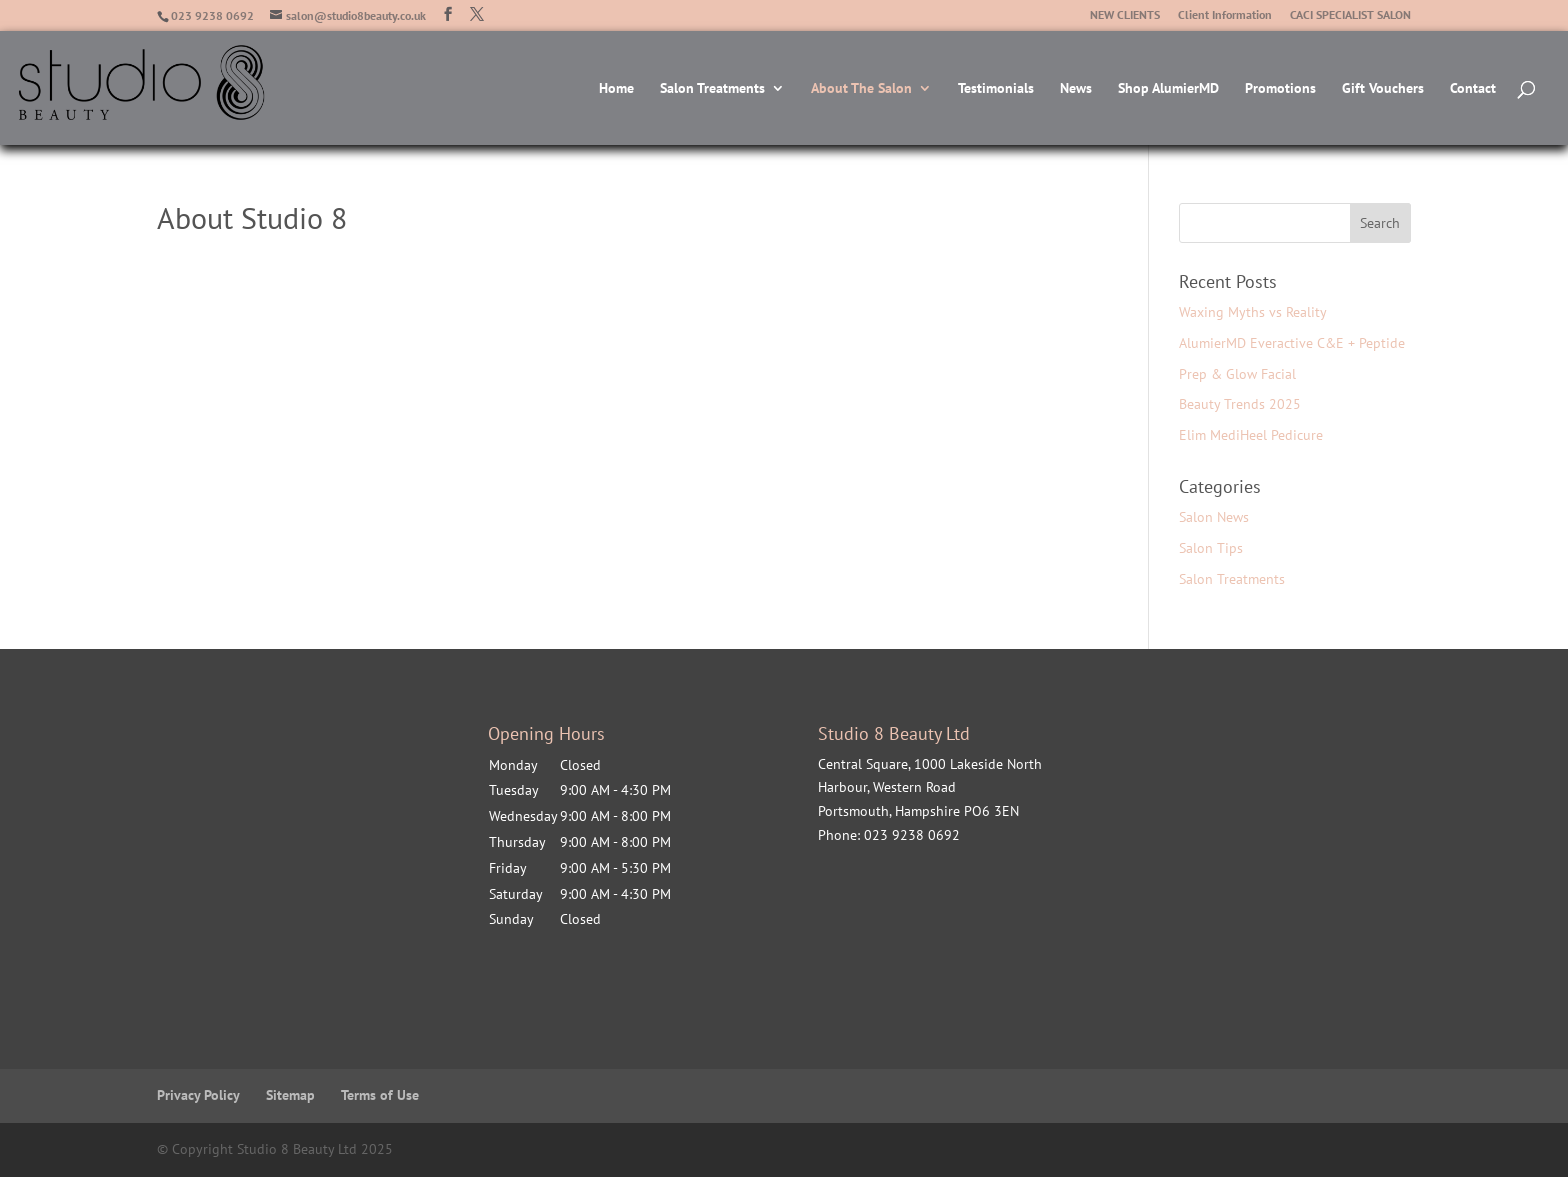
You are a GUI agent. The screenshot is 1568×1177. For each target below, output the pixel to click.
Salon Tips (1211, 548)
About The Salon (861, 89)
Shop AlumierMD (1168, 89)
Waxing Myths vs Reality (1253, 312)
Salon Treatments (712, 89)
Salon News (1214, 517)
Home (616, 89)
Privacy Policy (198, 1095)
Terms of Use (380, 1095)
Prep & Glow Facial (1237, 374)
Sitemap (290, 1095)
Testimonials (996, 89)
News (1076, 89)
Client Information (1225, 15)
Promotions (1280, 89)
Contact (1473, 89)
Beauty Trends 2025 (1240, 404)
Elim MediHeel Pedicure (1251, 435)
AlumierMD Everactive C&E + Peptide (1292, 343)
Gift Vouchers (1383, 89)
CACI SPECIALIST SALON (1350, 15)
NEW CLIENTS (1125, 15)
